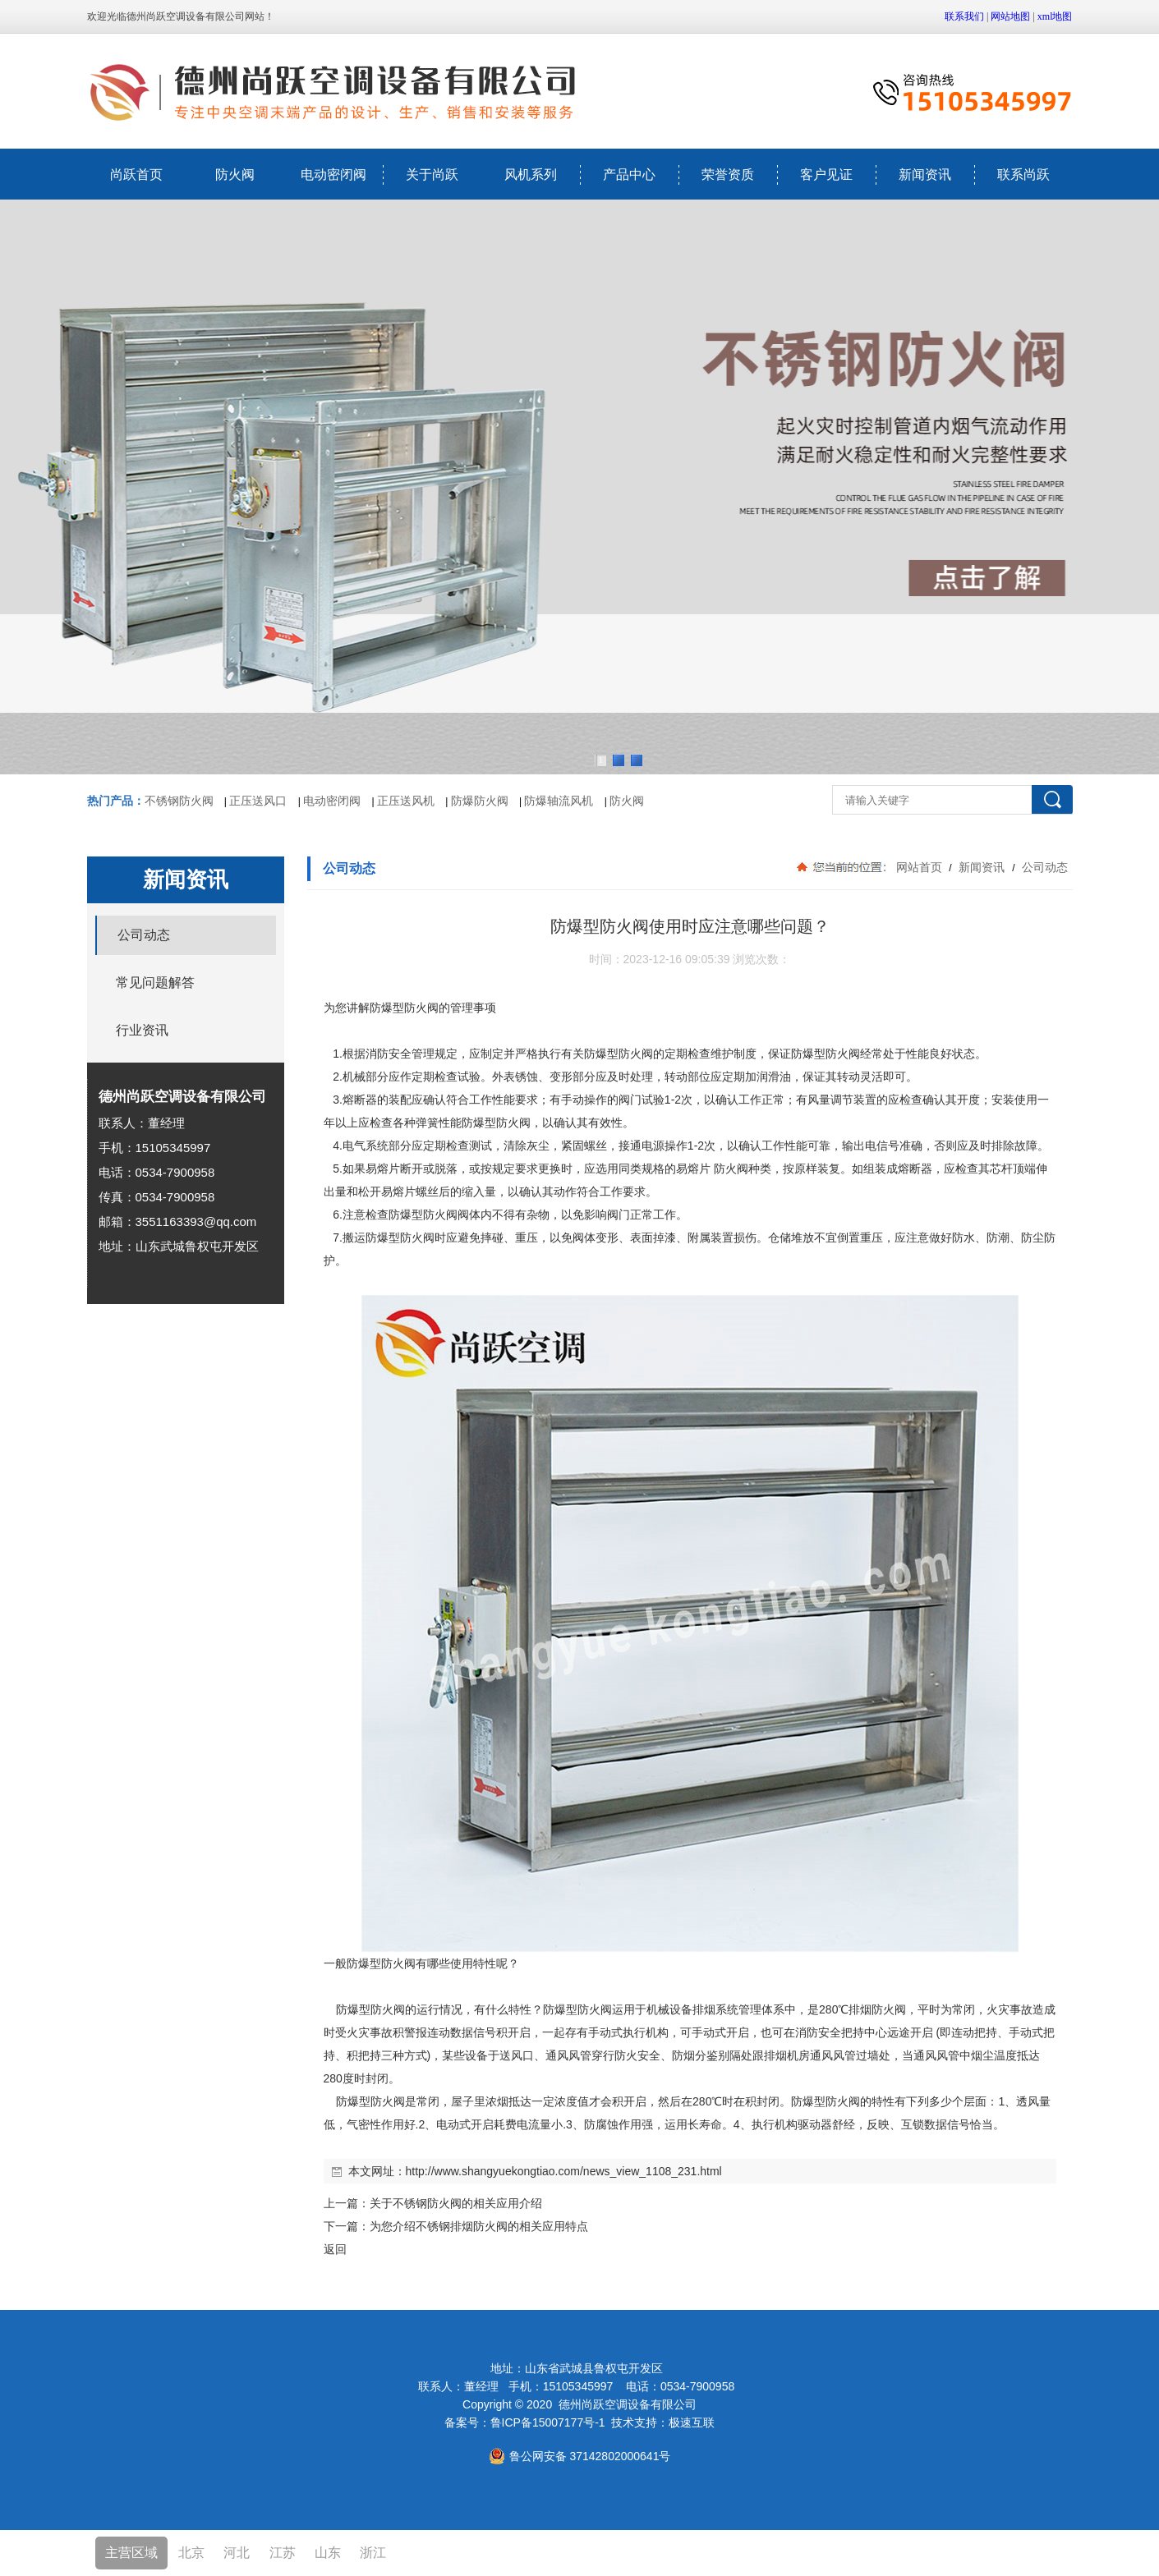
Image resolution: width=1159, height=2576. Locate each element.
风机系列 (530, 174)
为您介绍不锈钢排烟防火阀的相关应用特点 (479, 2226)
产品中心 (629, 174)
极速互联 (692, 2422)
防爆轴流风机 (558, 800)
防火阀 (235, 174)
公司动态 (1044, 867)
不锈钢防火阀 (179, 800)
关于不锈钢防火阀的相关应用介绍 (456, 2203)
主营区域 (131, 2553)
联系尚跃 (1023, 174)
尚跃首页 (136, 174)
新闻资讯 (925, 174)
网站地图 (1010, 16)
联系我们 (964, 16)
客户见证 (826, 174)
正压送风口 (258, 800)
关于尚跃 (432, 174)
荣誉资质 (727, 174)
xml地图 (1055, 16)
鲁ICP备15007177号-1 (547, 2422)
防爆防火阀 (479, 800)
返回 (335, 2249)
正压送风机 (406, 800)
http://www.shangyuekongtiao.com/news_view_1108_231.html (564, 2171)
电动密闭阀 (333, 174)
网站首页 (919, 867)
